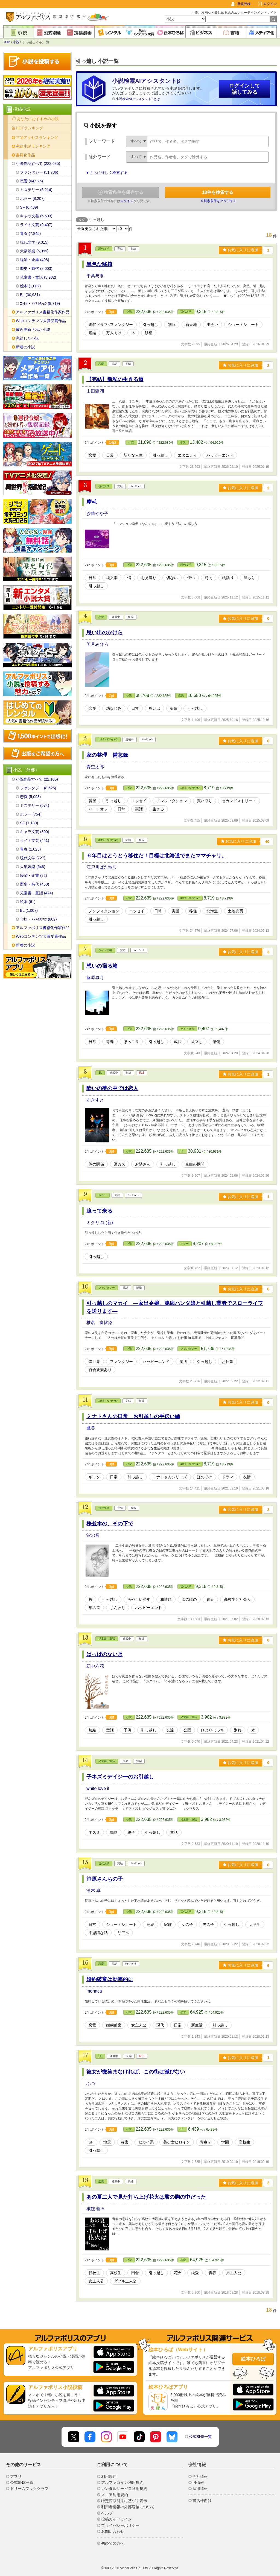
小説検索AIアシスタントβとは (138, 99)
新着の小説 (25, 347)
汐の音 (93, 1535)
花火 (178, 2273)
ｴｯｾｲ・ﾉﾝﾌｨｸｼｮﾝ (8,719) (40, 303)
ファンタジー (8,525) (38, 788)
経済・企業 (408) (34, 260)
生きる (158, 809)
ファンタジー (106, 1287)
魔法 (183, 1361)
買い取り (204, 801)
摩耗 (91, 502)
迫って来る (99, 1211)
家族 (168, 1924)
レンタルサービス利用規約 (124, 2488)
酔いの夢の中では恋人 (112, 1088)
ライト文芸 (105, 950)
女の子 (187, 1924)
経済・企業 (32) (33, 875)
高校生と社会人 (237, 1599)
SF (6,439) (29, 207)
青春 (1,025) (30, 849)
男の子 (208, 1924)
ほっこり (131, 1041)
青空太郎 (95, 766)
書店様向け (202, 2500)
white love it (97, 1788)
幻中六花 (95, 1666)
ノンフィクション (171, 801)
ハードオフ (98, 809)
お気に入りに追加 (240, 250)
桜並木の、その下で (109, 1523)
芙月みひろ (97, 644)
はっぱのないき (104, 1654)
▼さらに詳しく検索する (107, 172)
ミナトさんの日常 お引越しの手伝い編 (133, 1416)
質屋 (92, 801)
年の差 (94, 1607)
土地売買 (235, 911)
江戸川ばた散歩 (101, 867)
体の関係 (96, 1164)
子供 (127, 1730)
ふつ (90, 2083)
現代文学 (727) (32, 858)
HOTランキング (29, 128)
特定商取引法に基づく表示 (124, 2501)
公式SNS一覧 (200, 2436)
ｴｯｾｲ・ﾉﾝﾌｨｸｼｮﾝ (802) (38, 919)
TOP (6, 42)
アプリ (16, 2476)
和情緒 (166, 1599)
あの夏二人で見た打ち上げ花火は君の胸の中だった (146, 2197)
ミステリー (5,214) (36, 190)
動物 (114, 1832)
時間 (208, 578)
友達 (170, 1730)
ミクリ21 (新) (99, 1222)
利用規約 (108, 2476)
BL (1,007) (29, 910)
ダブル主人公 (125, 2281)
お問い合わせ (112, 2531)
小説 (16, 42)
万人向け (113, 333)
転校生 (94, 2273)
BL (100, 1072)
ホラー (102, 1195)
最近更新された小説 (33, 329)
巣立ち (197, 1041)
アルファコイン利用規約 (122, 2482)
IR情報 (198, 2482)
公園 (187, 1730)
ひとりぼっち (212, 1730)
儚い (191, 578)
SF (100, 2056)
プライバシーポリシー (120, 2525)
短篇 (174, 708)
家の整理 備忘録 (107, 755)
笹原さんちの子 (104, 1879)
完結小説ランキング (33, 146)
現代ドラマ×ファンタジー (111, 324)
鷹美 (90, 1428)
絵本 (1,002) (30, 286)
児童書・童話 (106, 1638)
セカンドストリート (239, 801)
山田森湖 (95, 391)
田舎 (135, 2273)
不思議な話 (98, 1932)
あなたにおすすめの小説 (38, 118)
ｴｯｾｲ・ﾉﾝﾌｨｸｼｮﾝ (108, 739)
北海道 (212, 911)
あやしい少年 (138, 1599)
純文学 (112, 578)
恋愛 (101, 363)
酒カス (119, 1164)
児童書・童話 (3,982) (38, 277)
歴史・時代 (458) (34, 884)
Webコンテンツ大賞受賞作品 (41, 321)
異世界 (94, 1361)
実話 (139, 809)
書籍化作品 (25, 155)
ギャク (94, 1477)
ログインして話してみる (244, 89)
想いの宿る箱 (102, 966)
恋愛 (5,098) (30, 797)
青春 (110, 1041)
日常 (110, 455)
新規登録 (243, 4)
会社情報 (200, 2476)
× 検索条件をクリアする (219, 201)
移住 (193, 911)
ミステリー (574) (34, 805)
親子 (131, 1832)
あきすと (95, 1100)
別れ (172, 324)
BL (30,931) (30, 295)
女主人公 (139, 2025)
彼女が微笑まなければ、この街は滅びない (135, 2072)
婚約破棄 (113, 2025)
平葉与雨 (95, 275)
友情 (247, 1477)
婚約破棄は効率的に (109, 1979)
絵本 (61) (28, 901)
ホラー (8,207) (32, 198)
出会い (212, 324)
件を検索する (217, 192)
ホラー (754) (31, 814)
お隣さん (142, 1164)
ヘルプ (107, 2513)
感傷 (216, 1041)
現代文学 (103, 248)
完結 (150, 1924)
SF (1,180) (29, 823)
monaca (94, 1991)
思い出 (154, 708)
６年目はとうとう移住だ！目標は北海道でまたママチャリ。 (156, 855)
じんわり (117, 1607)
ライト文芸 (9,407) (36, 225)
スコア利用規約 (114, 2495)
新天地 (191, 324)
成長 (178, 1041)
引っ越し (150, 324)
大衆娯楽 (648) (32, 866)
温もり (249, 578)
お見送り (148, 578)
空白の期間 (195, 1164)
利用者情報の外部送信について (128, 2507)
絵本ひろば (253, 2359)
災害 (125, 2142)
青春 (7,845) (30, 233)
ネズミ (94, 1832)
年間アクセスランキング (37, 137)
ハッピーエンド (219, 455)
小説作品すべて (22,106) (37, 779)
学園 (225, 2142)
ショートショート (243, 324)
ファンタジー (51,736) (39, 172)
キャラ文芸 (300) (34, 832)
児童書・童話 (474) (36, 893)
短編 (92, 333)
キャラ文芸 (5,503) (36, 216)
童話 (110, 1730)
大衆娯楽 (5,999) (34, 251)
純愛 (195, 2273)
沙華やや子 (97, 513)
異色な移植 (99, 264)
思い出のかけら (104, 632)
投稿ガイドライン (116, 2519)
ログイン (270, 4)
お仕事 (227, 1361)
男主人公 (233, 2273)
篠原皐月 (95, 977)
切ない (172, 578)
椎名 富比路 (99, 1322)
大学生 (255, 1924)
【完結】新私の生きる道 (115, 379)
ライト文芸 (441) (34, 840)
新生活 (197, 2025)
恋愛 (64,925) (31, 181)
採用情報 (200, 2488)
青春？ (205, 2142)
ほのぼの (204, 1477)
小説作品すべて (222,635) (38, 163)
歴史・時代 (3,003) (36, 268)
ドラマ (227, 1477)
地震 (107, 2142)
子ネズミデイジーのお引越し (120, 1777)
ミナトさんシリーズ (170, 1477)
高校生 (244, 2142)
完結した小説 (27, 338)
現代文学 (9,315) (34, 242)
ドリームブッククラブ (29, 2488)
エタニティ (187, 455)
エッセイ (139, 801)
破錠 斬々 (95, 2208)
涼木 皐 (93, 1890)
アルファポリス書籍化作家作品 (42, 312)
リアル (123, 1932)
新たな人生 (133, 455)
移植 (149, 333)
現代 (160, 2025)
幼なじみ (113, 708)
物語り (228, 578)
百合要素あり (100, 1370)
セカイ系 (146, 2142)
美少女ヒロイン (176, 2142)
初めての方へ (112, 2543)
